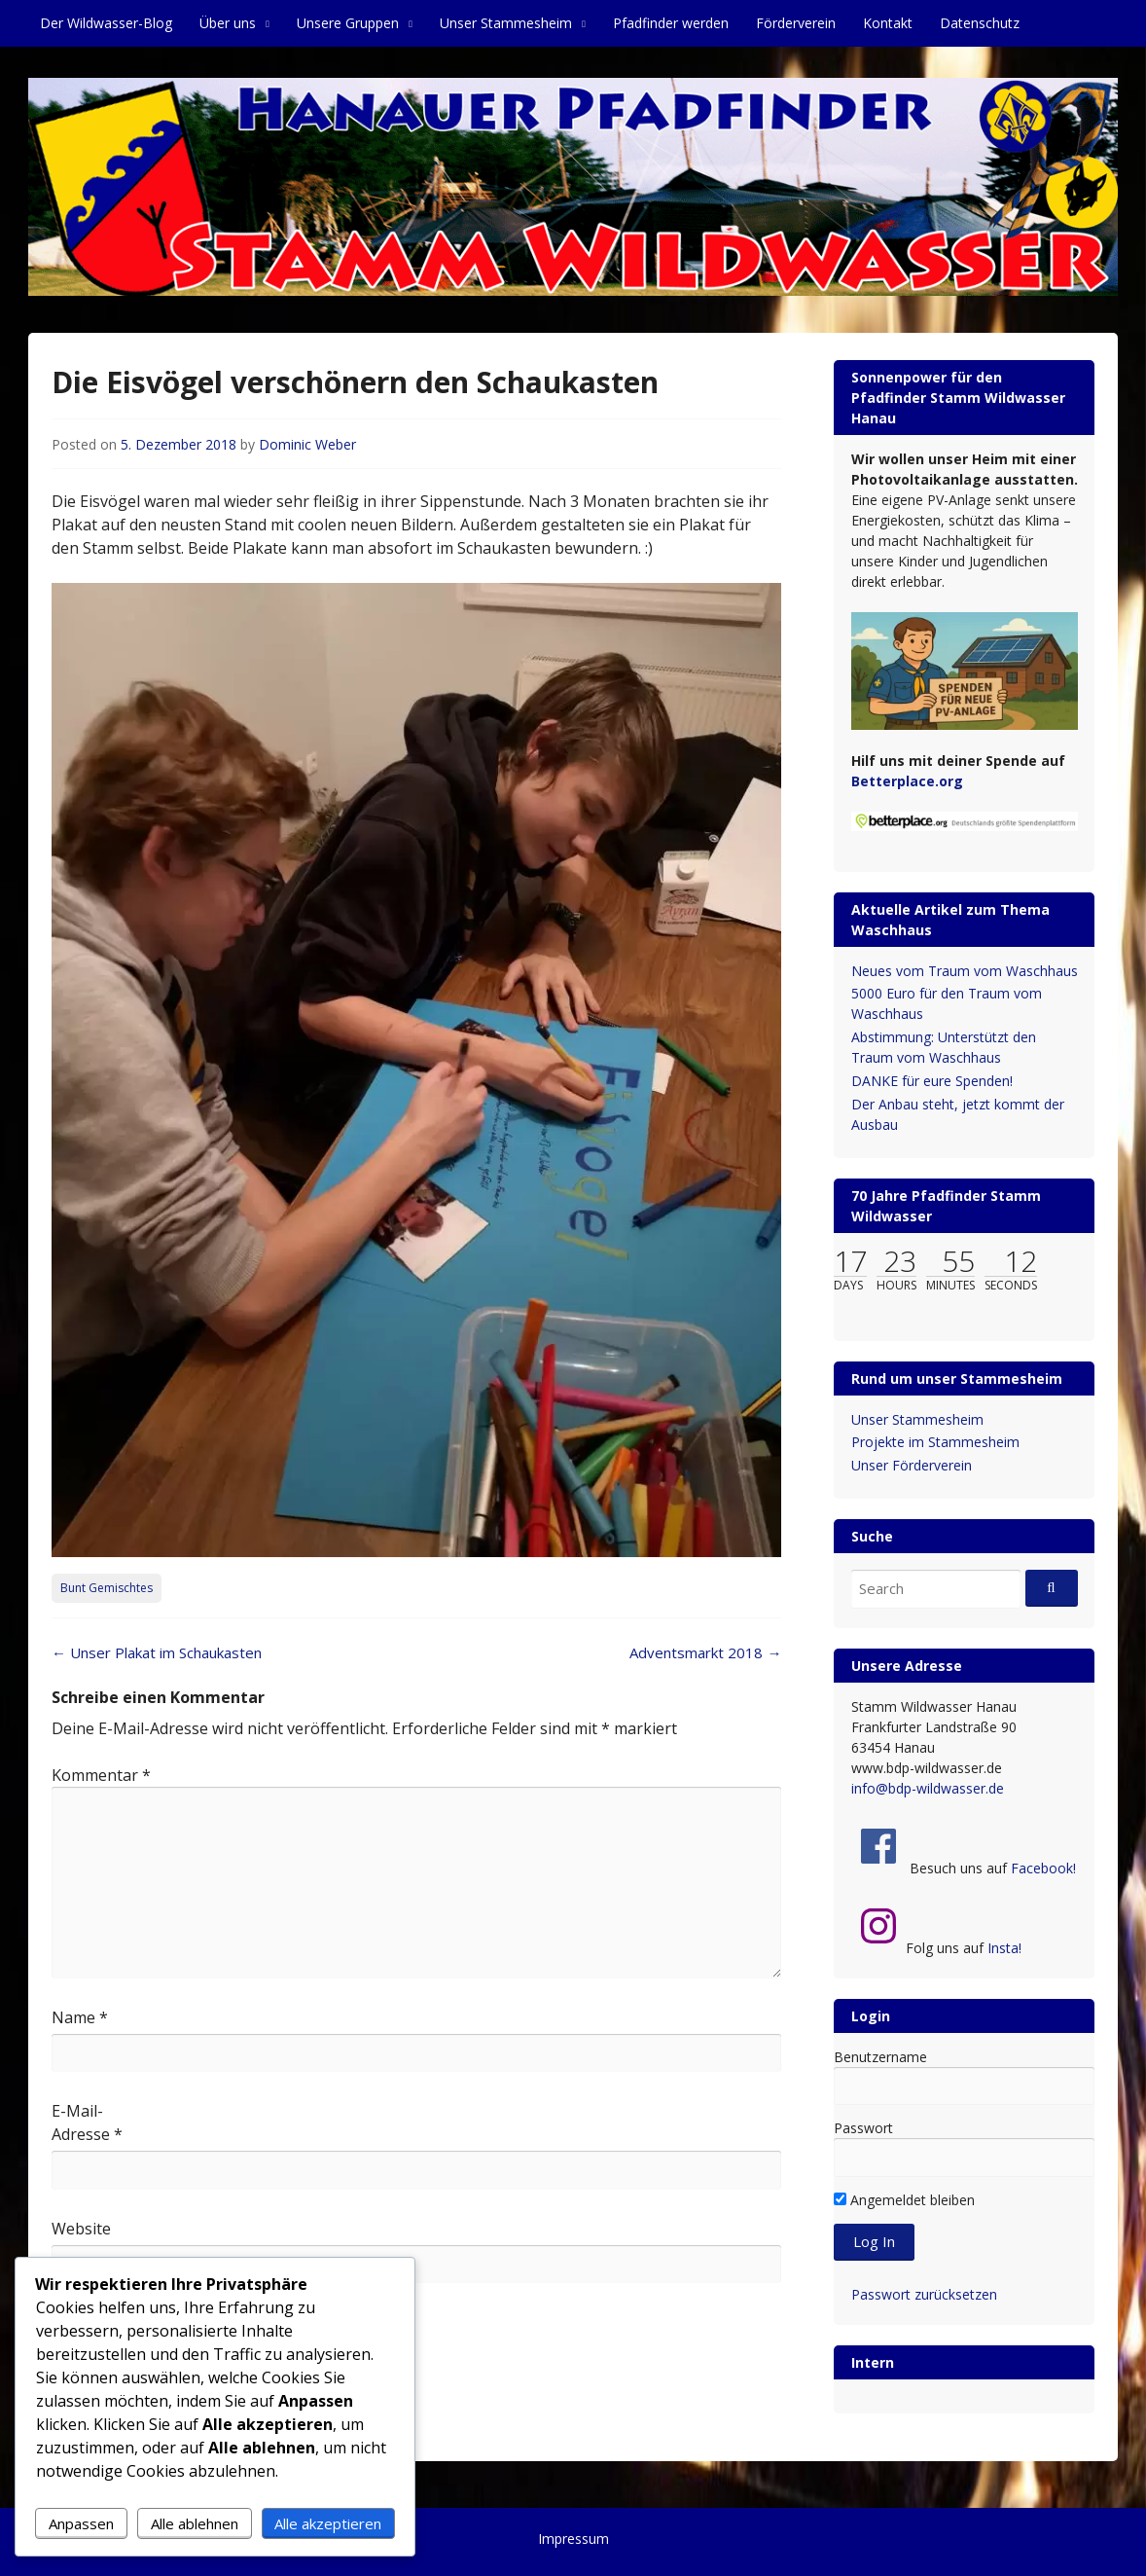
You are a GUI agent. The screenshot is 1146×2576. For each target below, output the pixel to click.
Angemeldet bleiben (904, 2200)
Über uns (227, 23)
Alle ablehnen (194, 2523)
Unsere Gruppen (348, 23)
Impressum (573, 2538)
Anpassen (81, 2523)
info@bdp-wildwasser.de (927, 1788)
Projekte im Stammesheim (935, 1442)
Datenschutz (980, 23)
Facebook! (1043, 1868)
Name (80, 2017)
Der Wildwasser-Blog (106, 23)
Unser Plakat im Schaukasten (157, 1652)
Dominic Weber (307, 444)
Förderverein (796, 23)
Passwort (863, 2128)
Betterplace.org (907, 781)
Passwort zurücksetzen (924, 2294)
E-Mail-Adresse (87, 2122)
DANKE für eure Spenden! (932, 1080)
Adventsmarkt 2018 (705, 1652)
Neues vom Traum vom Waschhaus (964, 970)
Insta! (1004, 1948)
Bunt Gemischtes (106, 1587)
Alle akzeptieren (327, 2523)
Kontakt (888, 23)
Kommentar (101, 1775)
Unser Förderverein (911, 1465)
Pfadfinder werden (671, 23)
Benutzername (880, 2057)
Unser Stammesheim (506, 23)
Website (81, 2228)
